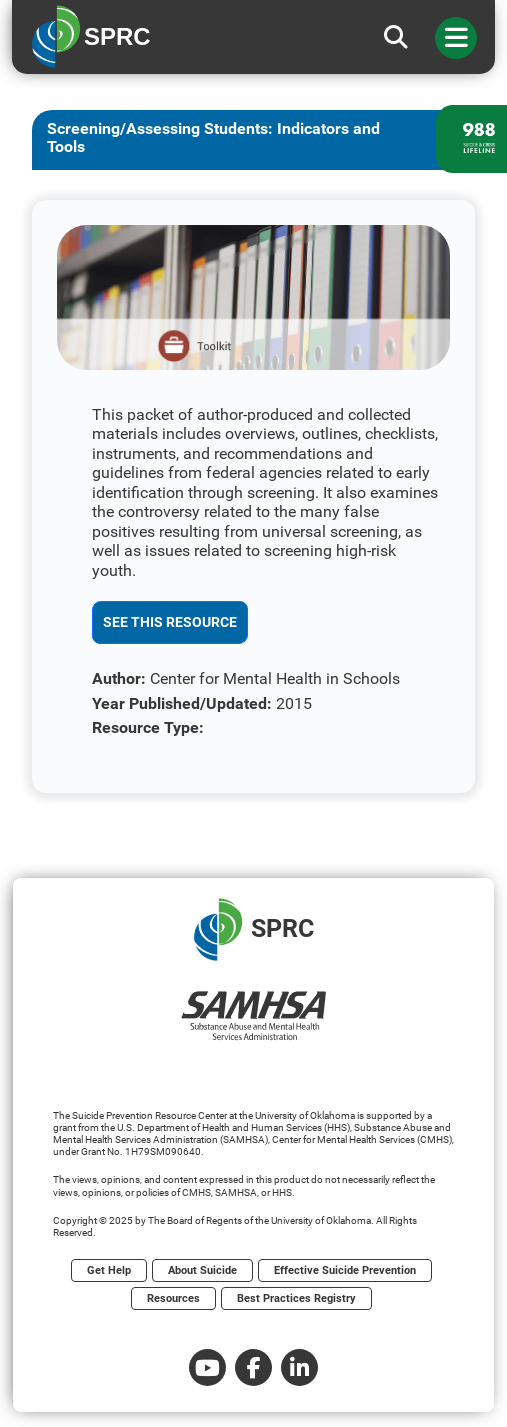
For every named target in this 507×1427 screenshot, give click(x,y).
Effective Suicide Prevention (345, 1270)
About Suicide (202, 1270)
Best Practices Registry (296, 1298)
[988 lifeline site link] (471, 139)
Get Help (109, 1270)
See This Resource (170, 622)
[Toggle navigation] (456, 38)
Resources (173, 1298)
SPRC (254, 929)
